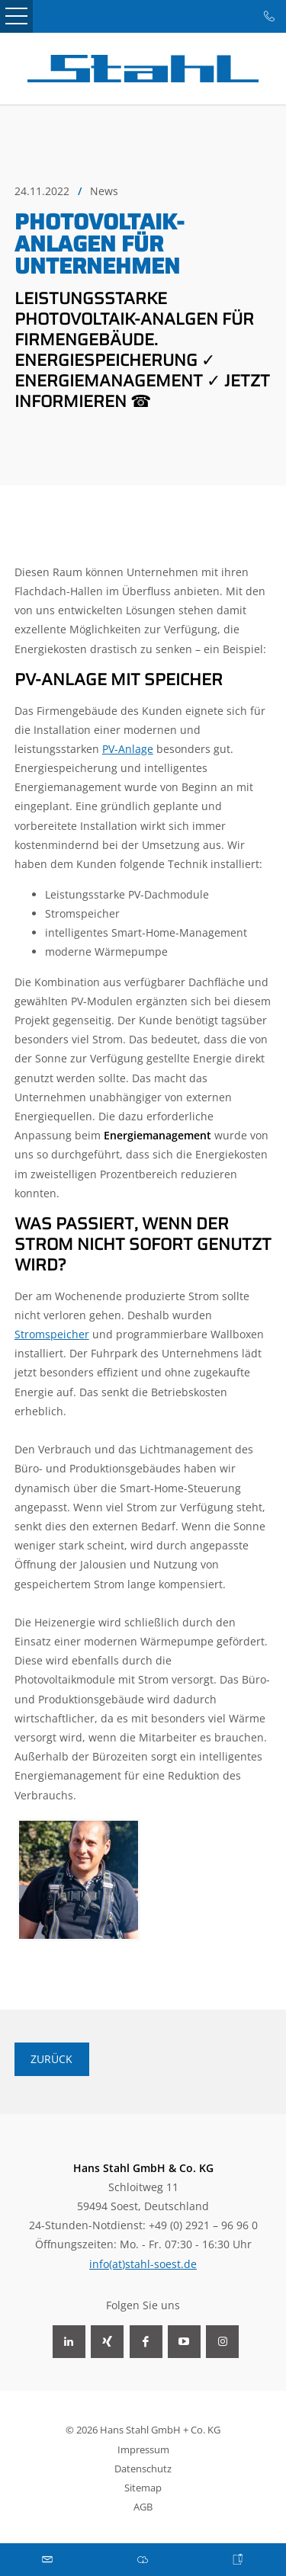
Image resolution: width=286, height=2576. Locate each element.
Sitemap (143, 2487)
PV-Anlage (127, 749)
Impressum (143, 2449)
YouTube (184, 2341)
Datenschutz (143, 2468)
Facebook (146, 2341)
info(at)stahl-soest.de (143, 2264)
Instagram (222, 2341)
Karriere (238, 2559)
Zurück (51, 2059)
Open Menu (16, 16)
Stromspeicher (51, 1334)
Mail (47, 2559)
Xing (107, 2341)
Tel (269, 16)
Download (143, 2559)
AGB (143, 2507)
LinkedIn (69, 2341)
